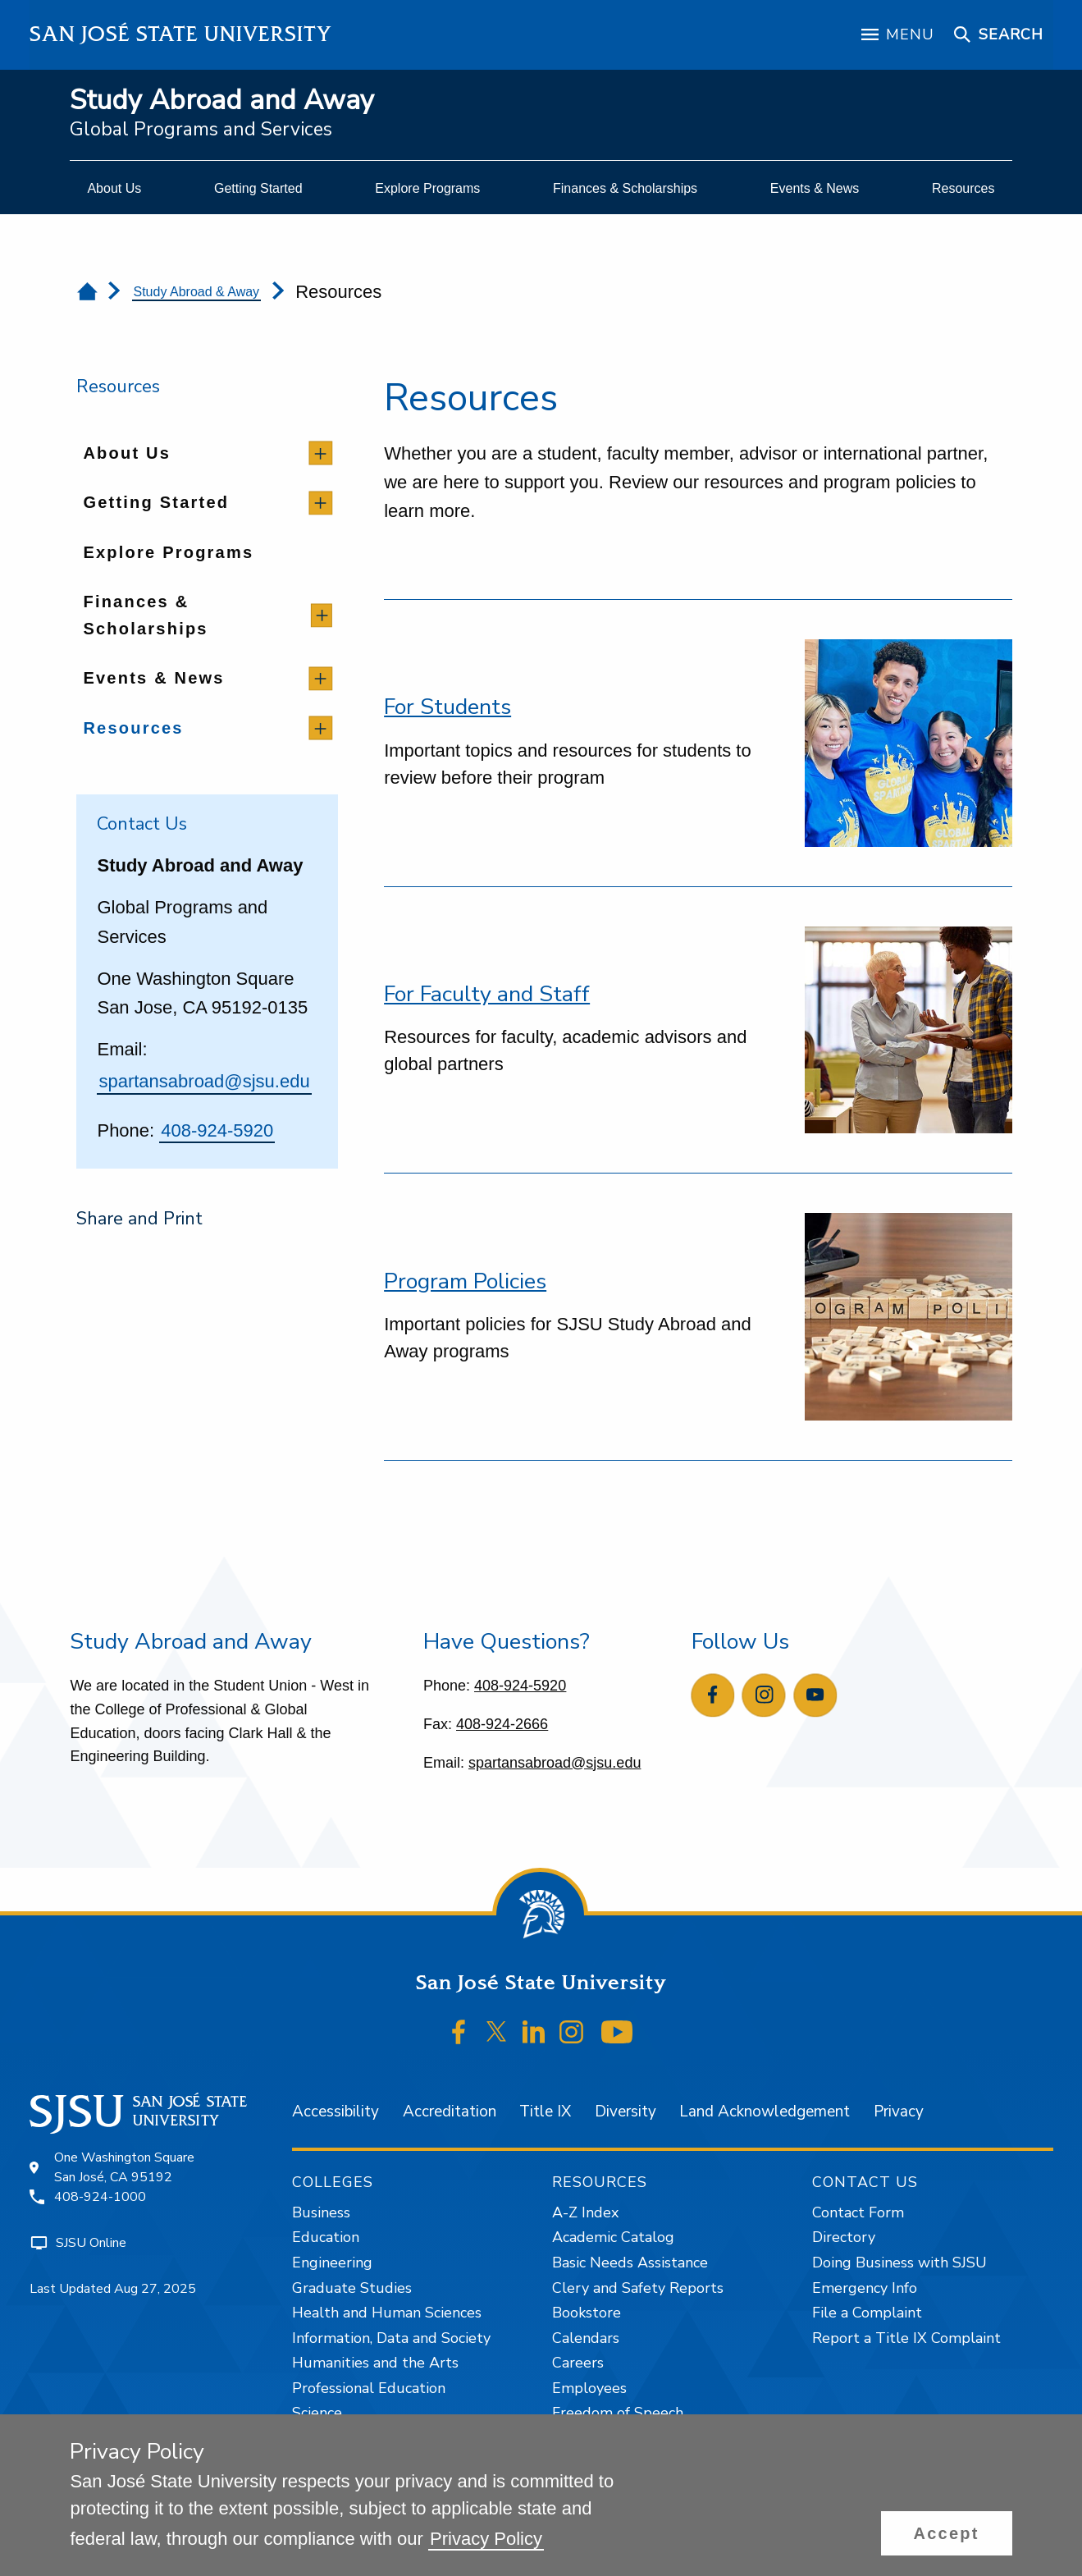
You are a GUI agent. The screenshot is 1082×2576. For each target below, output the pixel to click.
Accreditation (449, 2111)
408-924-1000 (100, 2197)
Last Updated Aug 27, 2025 (113, 2289)
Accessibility (335, 2111)
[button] (946, 2533)
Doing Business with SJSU (899, 2262)
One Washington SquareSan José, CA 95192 (124, 2167)
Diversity (625, 2111)
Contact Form (858, 2212)
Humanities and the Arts (375, 2362)
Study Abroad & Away (197, 292)
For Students (447, 706)
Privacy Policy (486, 2538)
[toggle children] (320, 453)
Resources (118, 386)
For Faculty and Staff (487, 994)
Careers (578, 2362)
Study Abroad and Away (222, 100)
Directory (843, 2237)
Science (317, 2413)
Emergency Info (864, 2288)
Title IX (545, 2111)
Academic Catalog (613, 2237)
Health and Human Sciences (387, 2312)
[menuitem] (114, 188)
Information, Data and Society (391, 2338)
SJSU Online (91, 2243)
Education (325, 2237)
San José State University (181, 34)
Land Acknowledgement (764, 2111)
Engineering (332, 2262)
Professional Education (368, 2388)
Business (321, 2212)
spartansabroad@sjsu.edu (203, 1081)
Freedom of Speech (617, 2413)
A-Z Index (585, 2212)
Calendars (585, 2338)
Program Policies (465, 1281)
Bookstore (586, 2312)
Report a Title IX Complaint (906, 2338)
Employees (589, 2388)
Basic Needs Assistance (630, 2262)
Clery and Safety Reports (638, 2288)
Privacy (899, 2111)
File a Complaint (867, 2312)
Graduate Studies (352, 2288)
